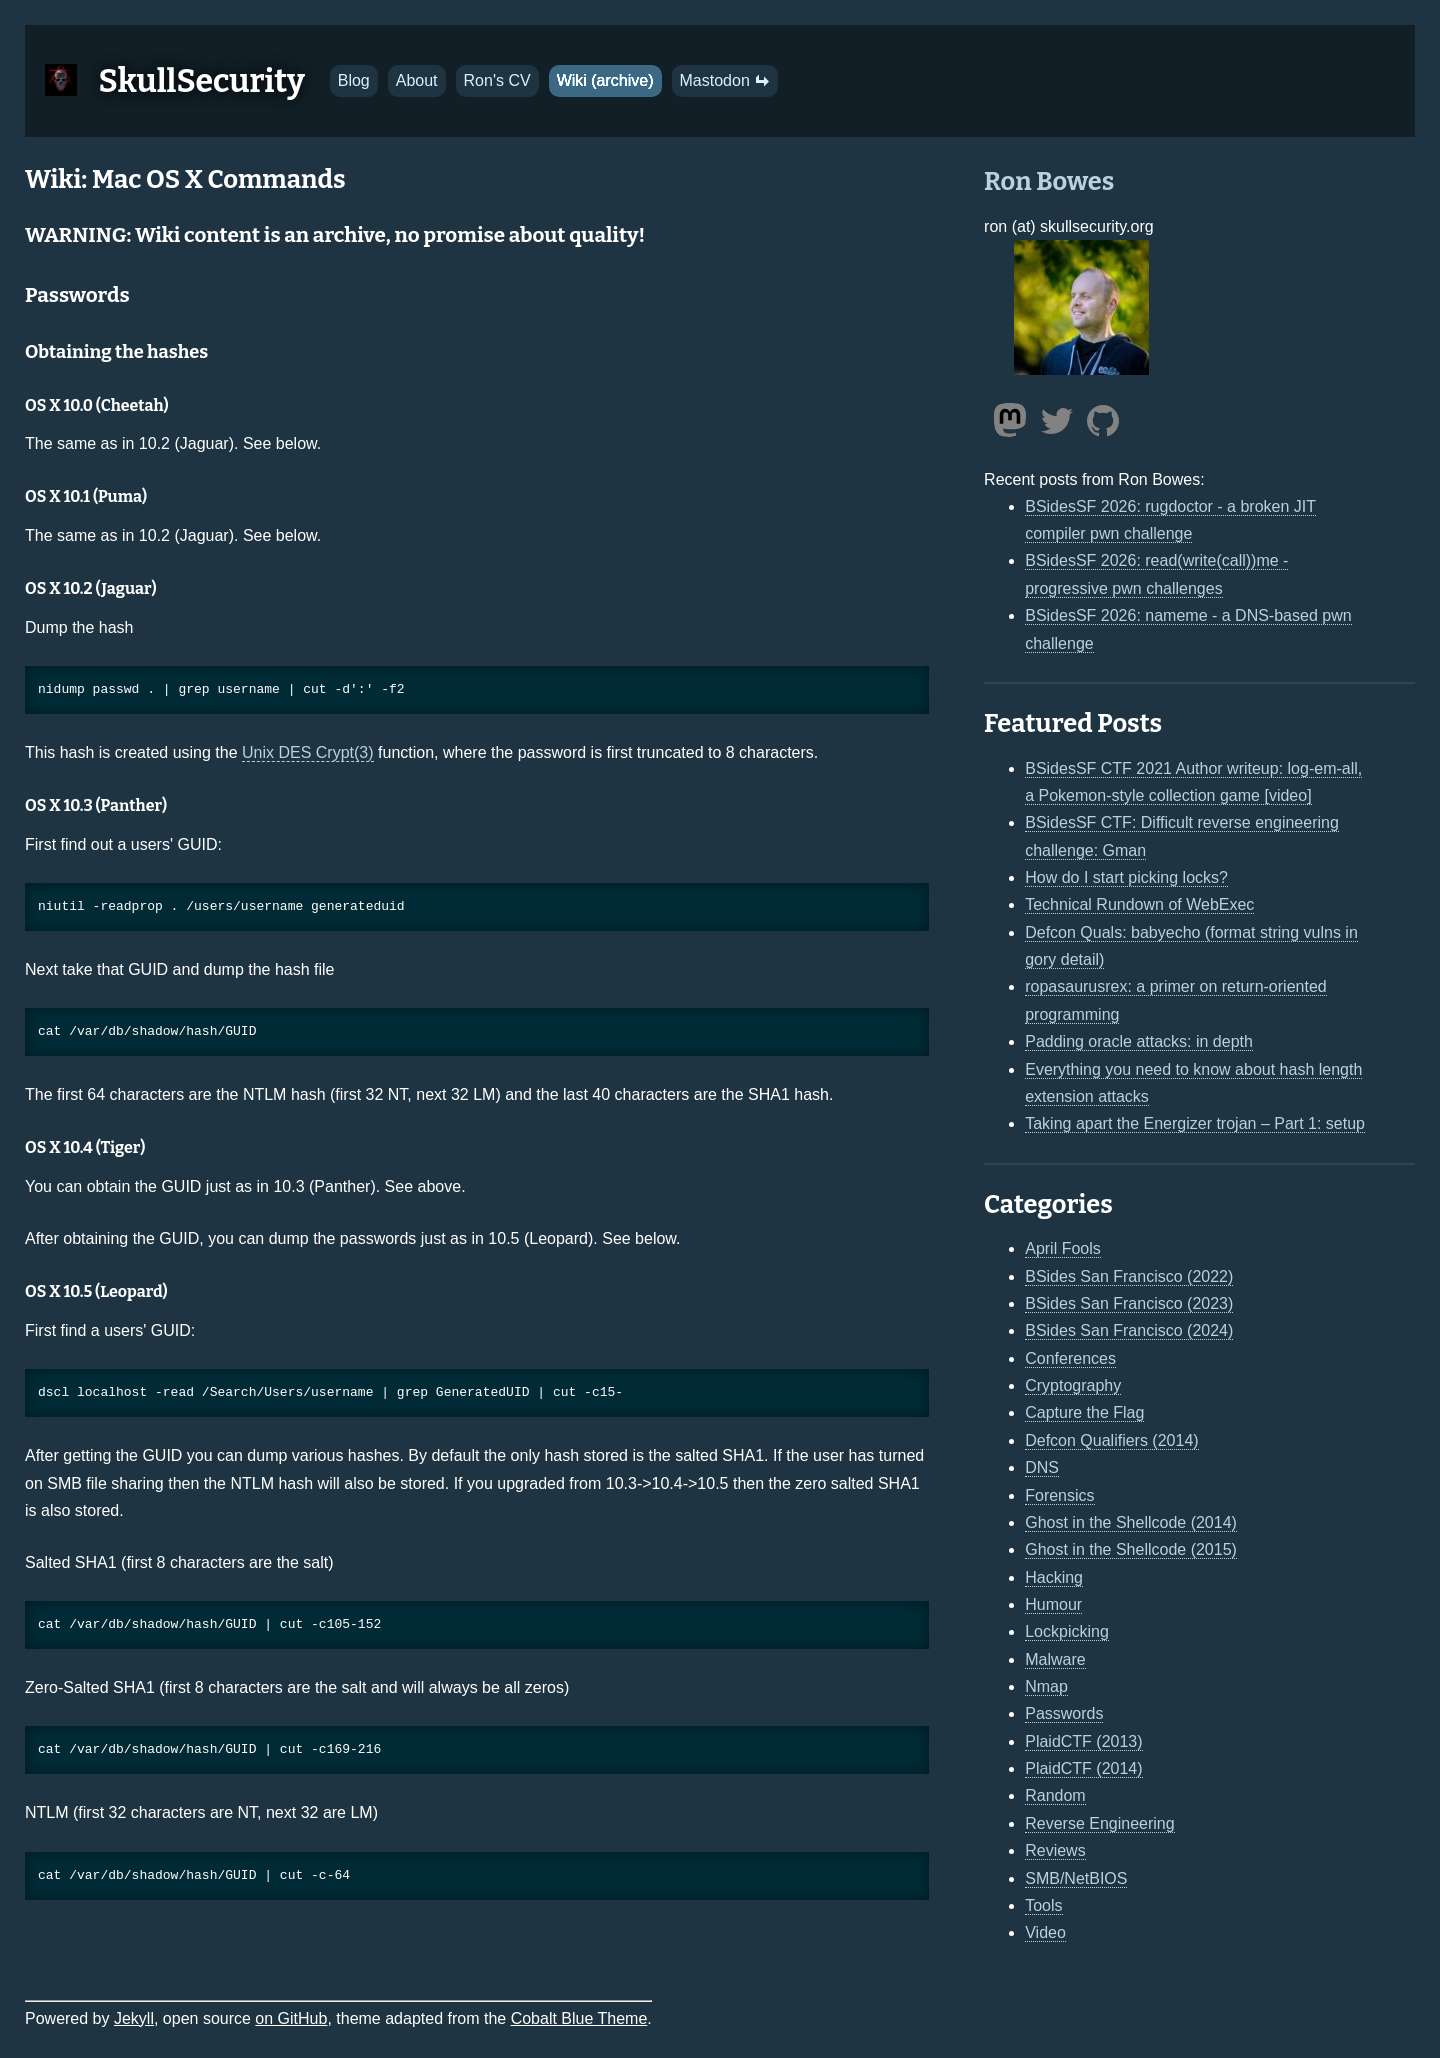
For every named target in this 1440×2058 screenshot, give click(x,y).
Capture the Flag (1084, 1412)
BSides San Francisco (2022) (1129, 1276)
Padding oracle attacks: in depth (1139, 1041)
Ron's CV (497, 80)
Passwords (1064, 1713)
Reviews (1055, 1850)
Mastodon (725, 80)
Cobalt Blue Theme (579, 2018)
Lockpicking (1067, 1631)
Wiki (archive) (605, 80)
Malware (1055, 1659)
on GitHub (291, 2018)
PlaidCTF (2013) (1083, 1741)
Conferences (1070, 1358)
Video (1045, 1932)
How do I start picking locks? (1126, 877)
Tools (1043, 1905)
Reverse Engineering (1099, 1823)
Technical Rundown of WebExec (1139, 904)
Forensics (1059, 1495)
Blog (354, 80)
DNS (1042, 1467)
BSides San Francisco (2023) (1129, 1303)
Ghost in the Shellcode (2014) (1131, 1522)
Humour (1053, 1604)
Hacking (1054, 1577)
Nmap (1046, 1686)
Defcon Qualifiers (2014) (1111, 1440)
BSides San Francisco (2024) (1129, 1330)
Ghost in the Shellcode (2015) (1131, 1549)
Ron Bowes (1049, 181)
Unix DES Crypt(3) (308, 752)
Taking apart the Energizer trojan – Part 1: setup (1195, 1123)
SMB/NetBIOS (1076, 1878)
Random (1055, 1795)
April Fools (1063, 1248)
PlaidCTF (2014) (1083, 1768)
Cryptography (1073, 1385)
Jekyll (134, 2018)
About (417, 80)
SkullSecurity (202, 81)
